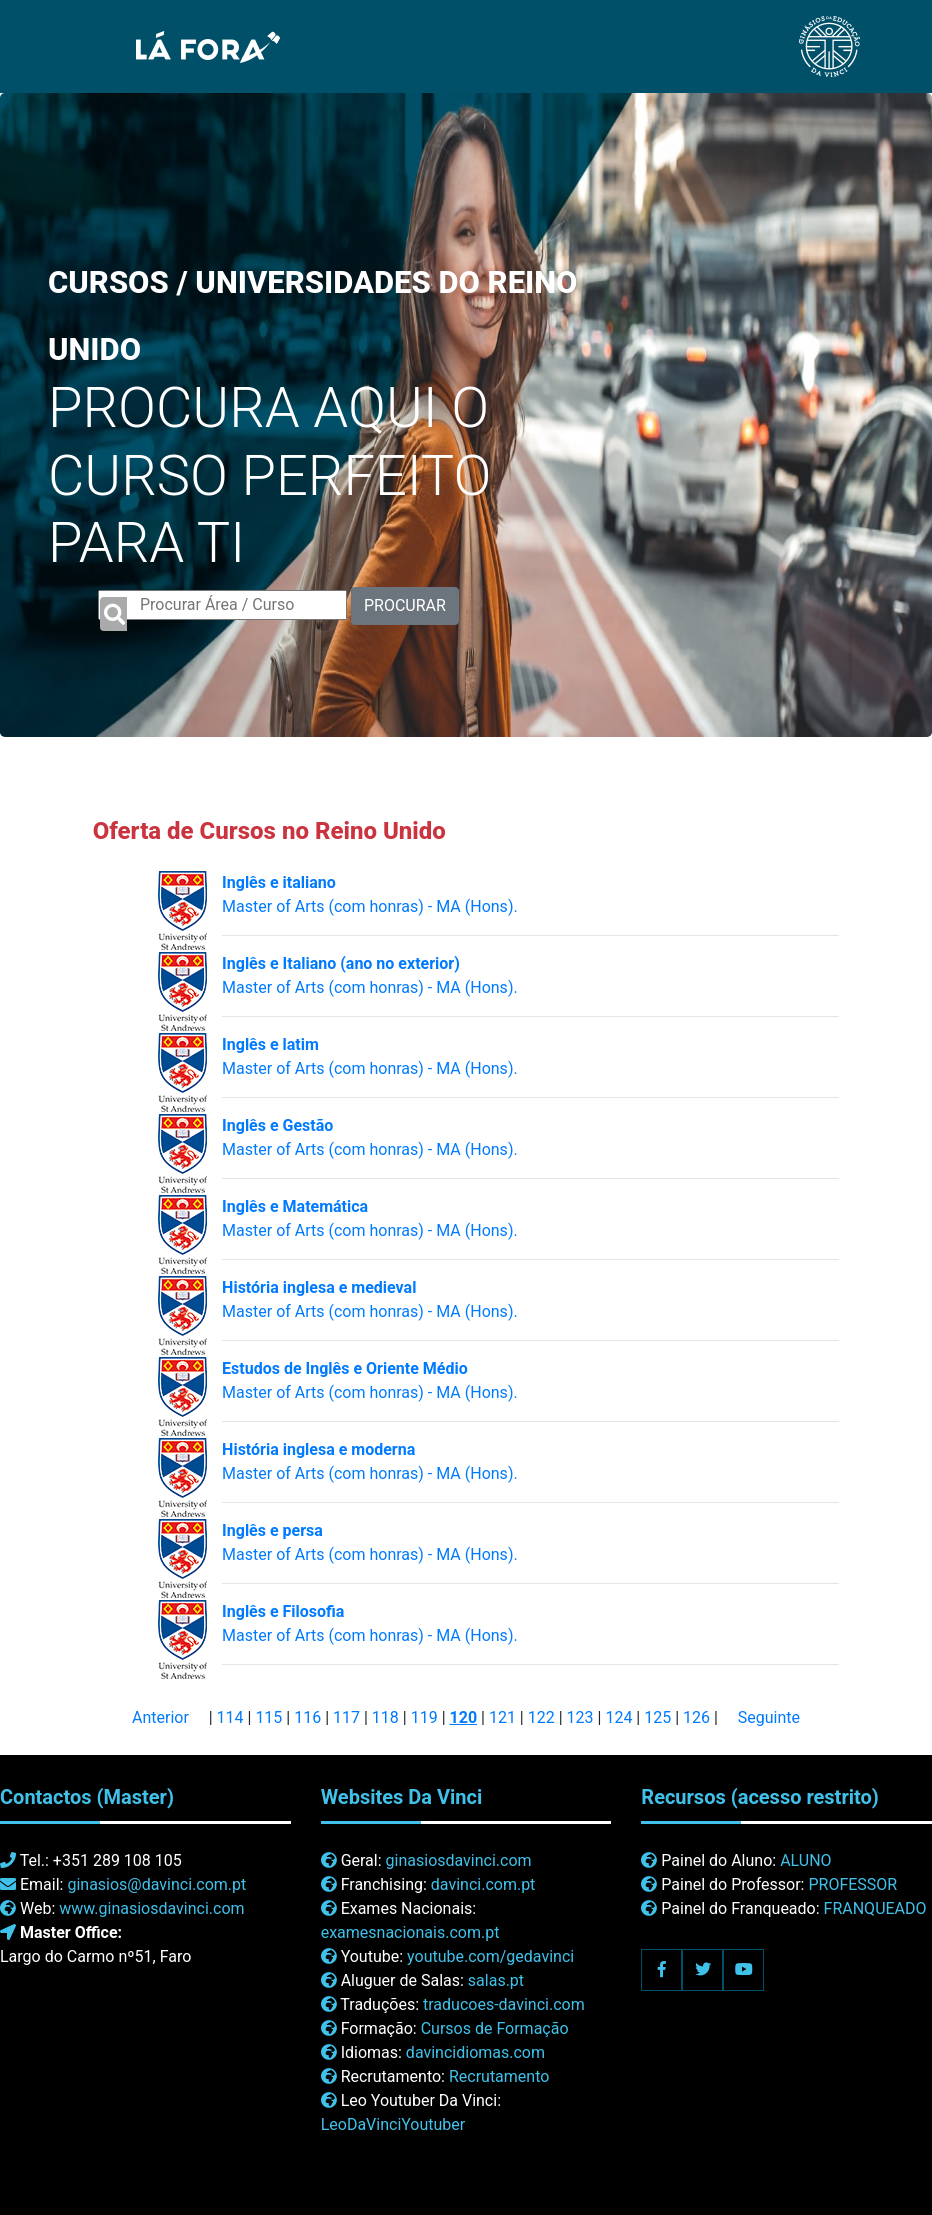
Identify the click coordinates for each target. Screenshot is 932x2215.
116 (307, 1717)
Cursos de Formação (495, 2028)
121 (502, 1717)
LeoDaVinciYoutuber (393, 2124)
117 (346, 1717)
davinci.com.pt (483, 1884)
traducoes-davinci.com (504, 2004)
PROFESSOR (852, 1884)
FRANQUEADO (875, 1908)
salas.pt (496, 1980)
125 (657, 1717)
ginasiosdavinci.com (459, 1860)
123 (580, 1717)
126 (696, 1717)
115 (268, 1717)
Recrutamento (499, 2076)
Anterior (160, 1717)
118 (385, 1717)
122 (541, 1717)
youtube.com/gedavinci (490, 1956)
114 (230, 1717)
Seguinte (769, 1717)
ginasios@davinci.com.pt (156, 1884)
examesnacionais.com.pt (410, 1932)
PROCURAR (405, 605)
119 (424, 1717)
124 (618, 1717)
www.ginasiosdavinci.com (151, 1908)
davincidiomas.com (475, 2052)
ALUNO (805, 1860)
